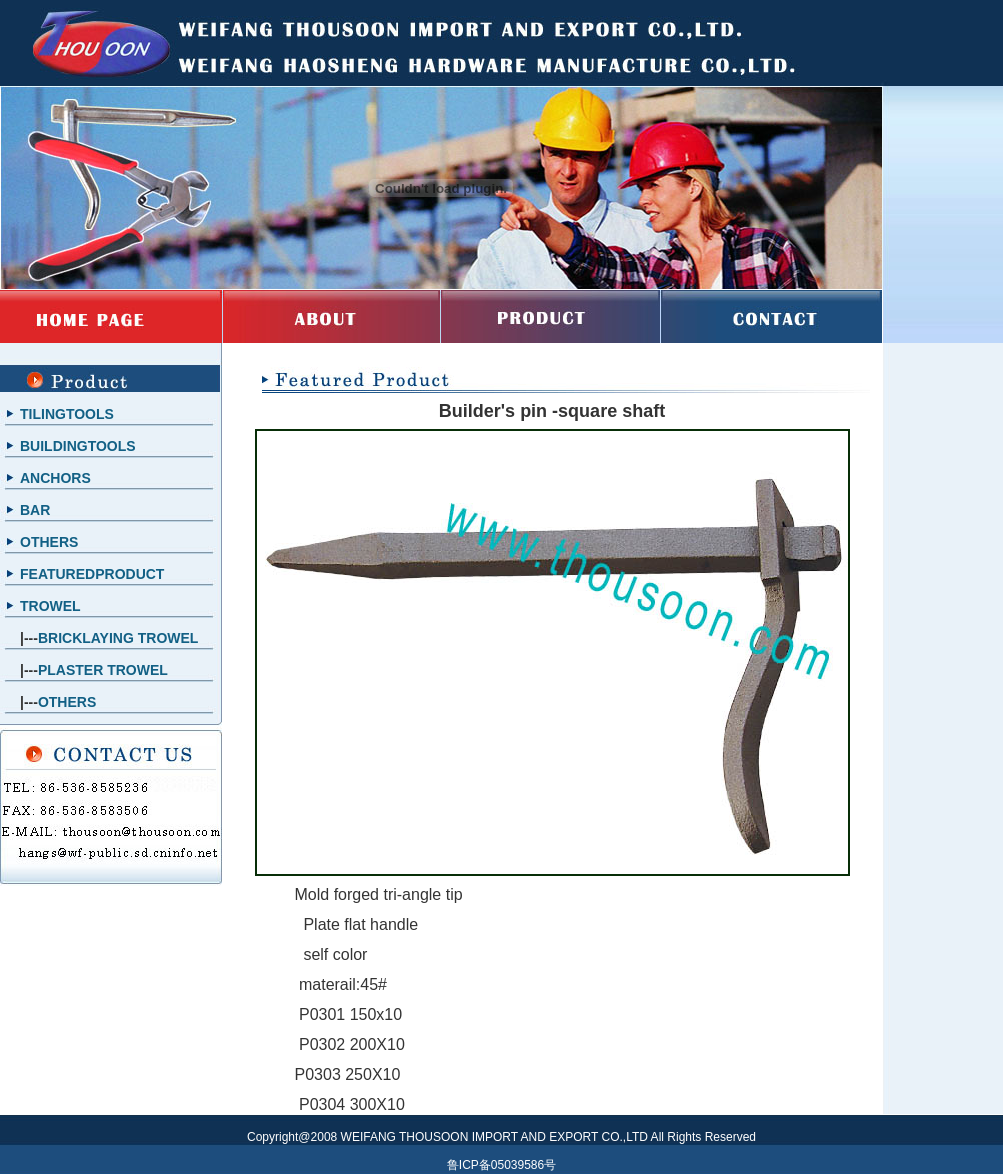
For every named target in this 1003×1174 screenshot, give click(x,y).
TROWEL (50, 606)
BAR (35, 510)
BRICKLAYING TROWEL (118, 638)
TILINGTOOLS (67, 414)
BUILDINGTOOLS (78, 446)
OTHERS (49, 542)
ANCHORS (55, 478)
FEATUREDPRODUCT (92, 574)
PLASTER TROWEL (103, 670)
